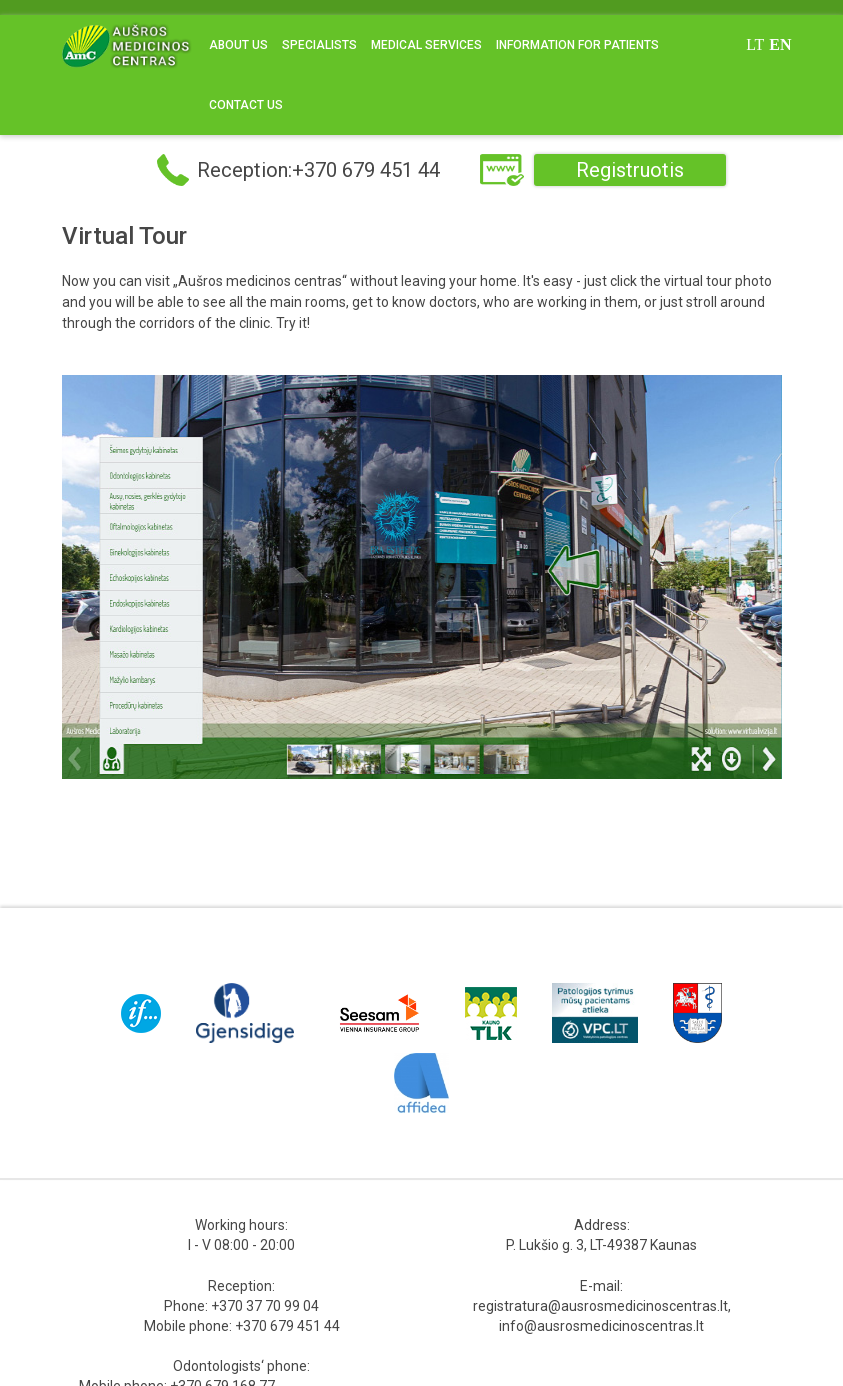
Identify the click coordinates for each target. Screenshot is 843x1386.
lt (755, 44)
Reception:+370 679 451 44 (318, 170)
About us (238, 45)
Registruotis (630, 170)
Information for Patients (577, 45)
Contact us (246, 105)
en (780, 44)
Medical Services (426, 45)
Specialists (319, 45)
